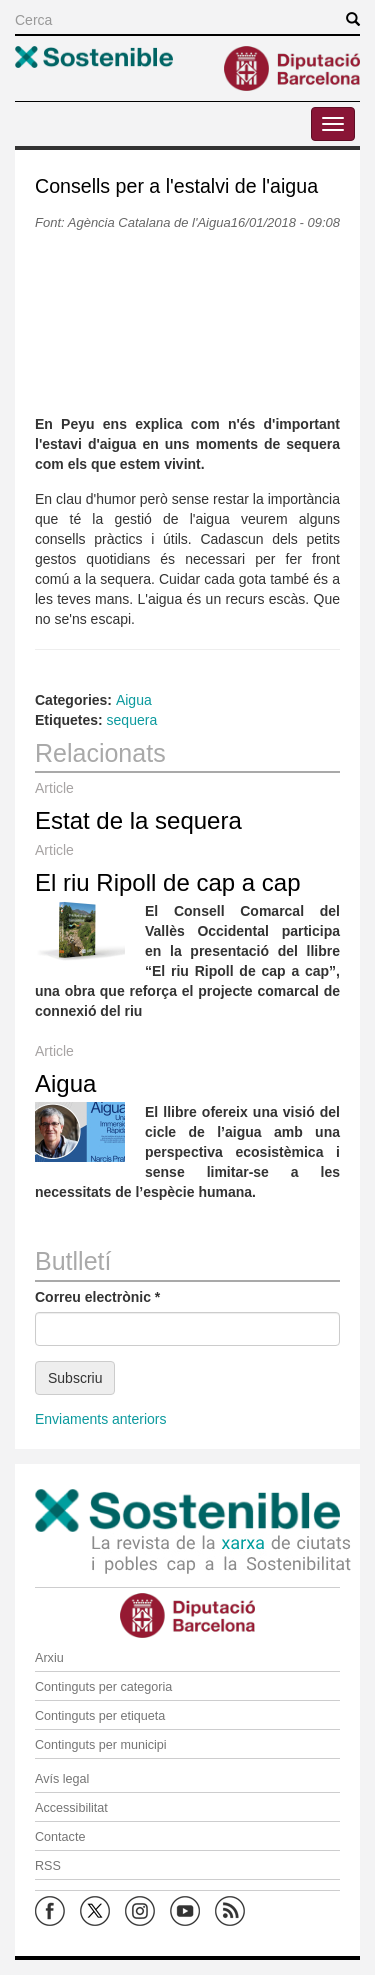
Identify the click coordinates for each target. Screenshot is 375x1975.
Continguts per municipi (101, 1745)
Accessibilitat (71, 1808)
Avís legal (62, 1779)
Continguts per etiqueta (100, 1716)
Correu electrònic (97, 1297)
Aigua (134, 700)
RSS (48, 1866)
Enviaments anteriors (101, 1419)
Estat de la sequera (138, 820)
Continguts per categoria (103, 1687)
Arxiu (49, 1658)
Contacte (60, 1837)
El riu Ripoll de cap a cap (167, 882)
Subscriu (75, 1378)
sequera (132, 720)
